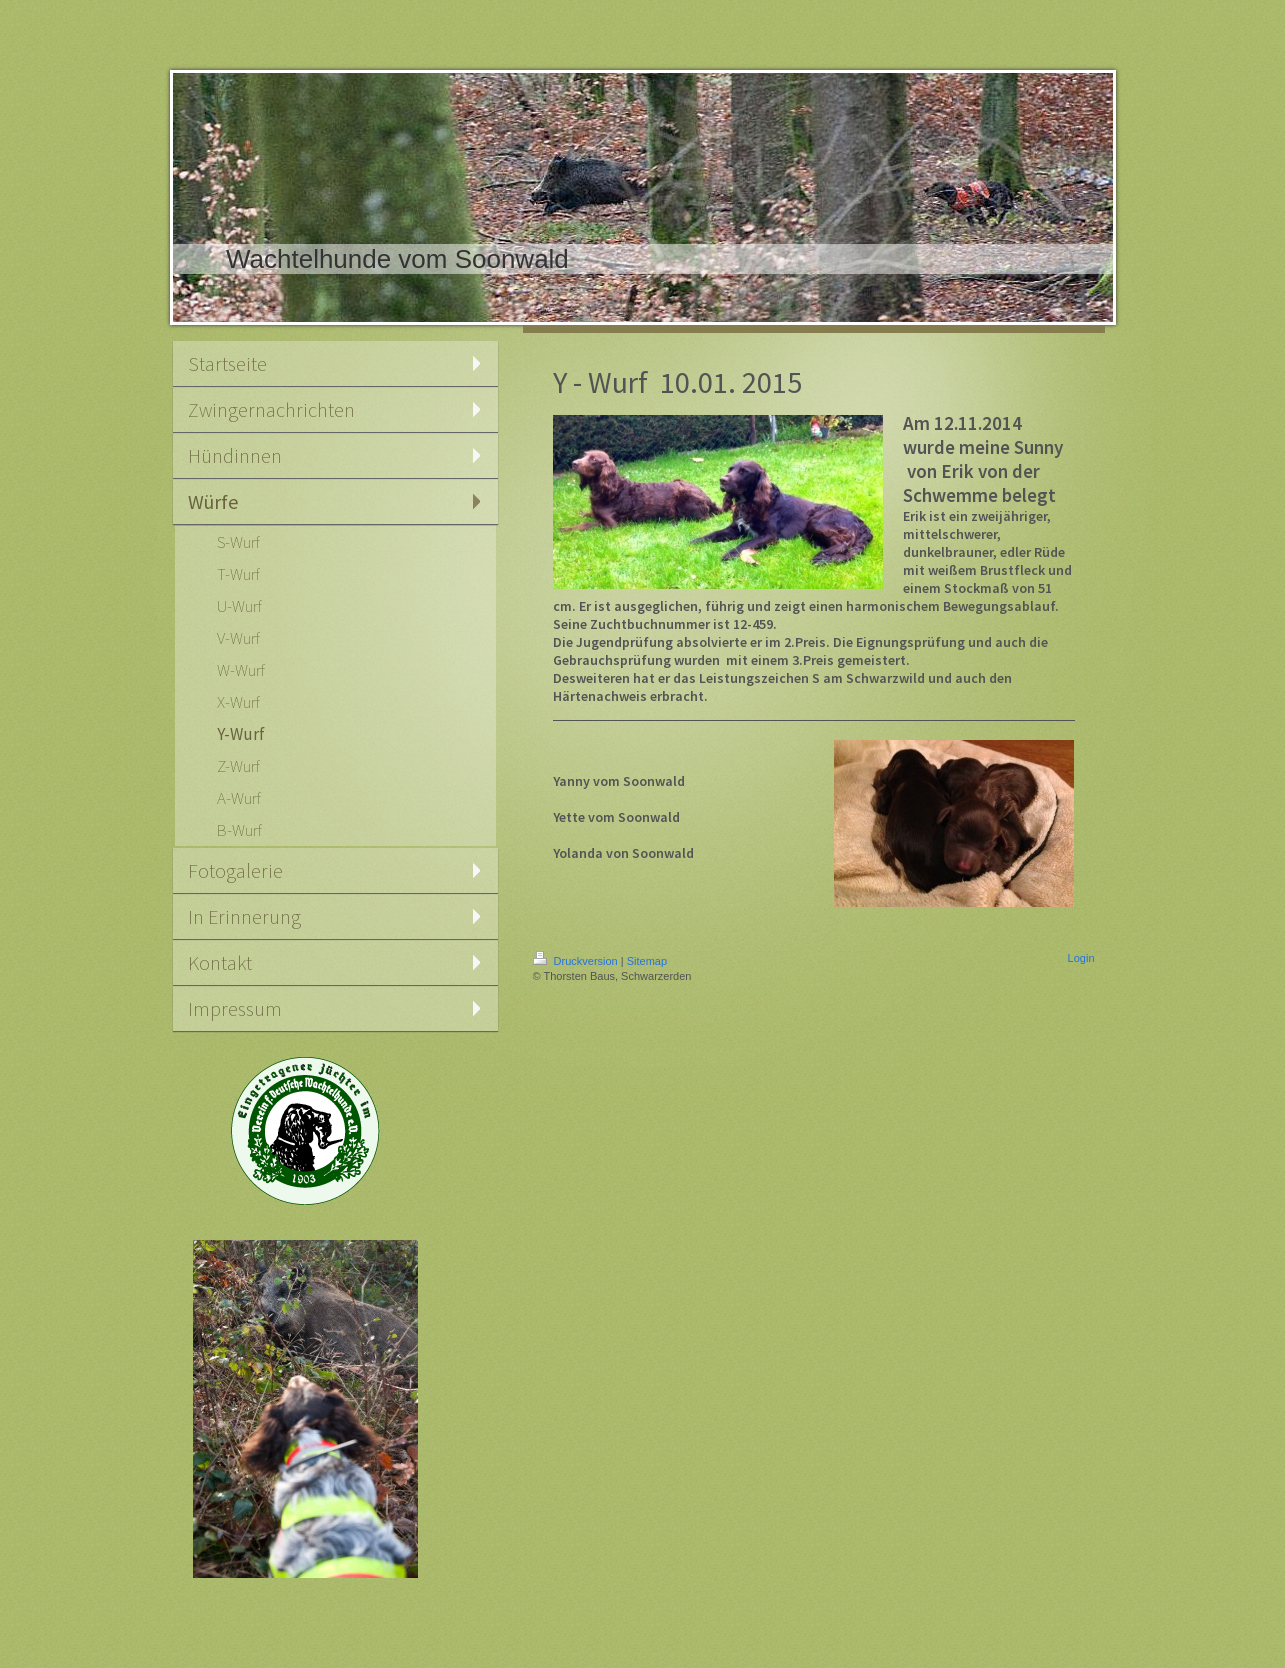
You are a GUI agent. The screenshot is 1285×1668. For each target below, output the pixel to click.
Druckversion (577, 961)
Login (1081, 958)
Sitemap (647, 961)
